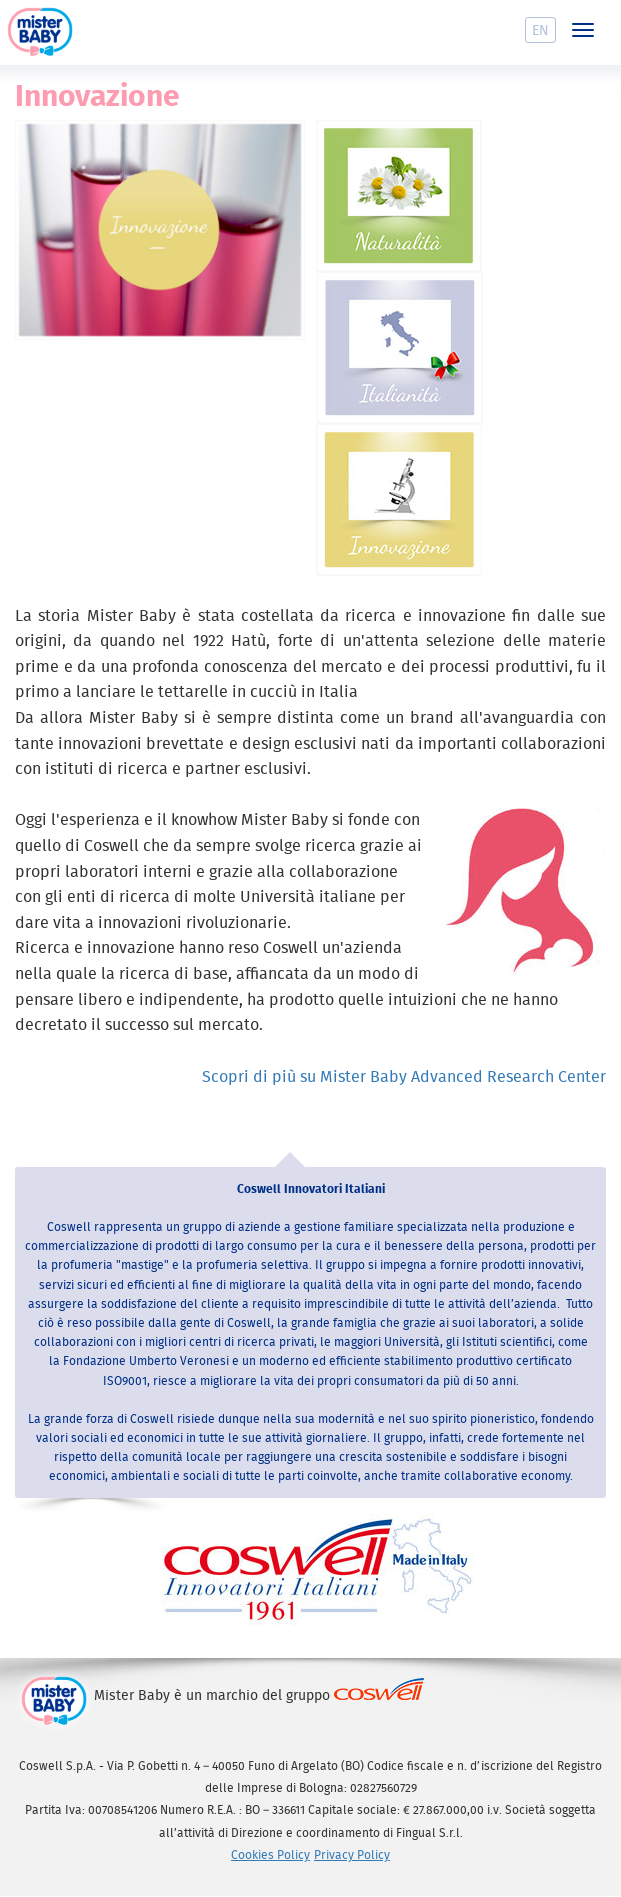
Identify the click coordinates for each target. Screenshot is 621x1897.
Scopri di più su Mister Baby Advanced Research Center (404, 1076)
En (540, 30)
